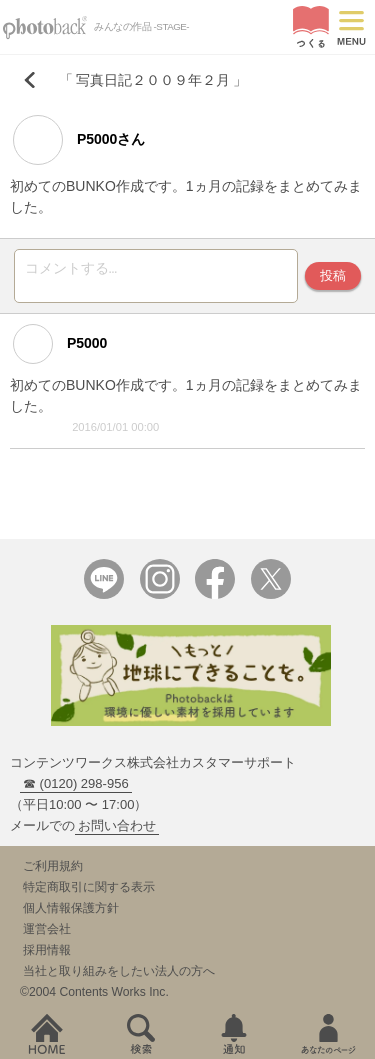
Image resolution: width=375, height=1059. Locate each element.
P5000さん (79, 140)
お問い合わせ (117, 831)
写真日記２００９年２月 (153, 80)
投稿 (333, 278)
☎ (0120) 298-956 (76, 789)
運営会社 (47, 935)
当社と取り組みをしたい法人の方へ (119, 977)
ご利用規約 (53, 872)
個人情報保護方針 (71, 914)
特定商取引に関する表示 (89, 893)
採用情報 (47, 956)
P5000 (60, 350)
